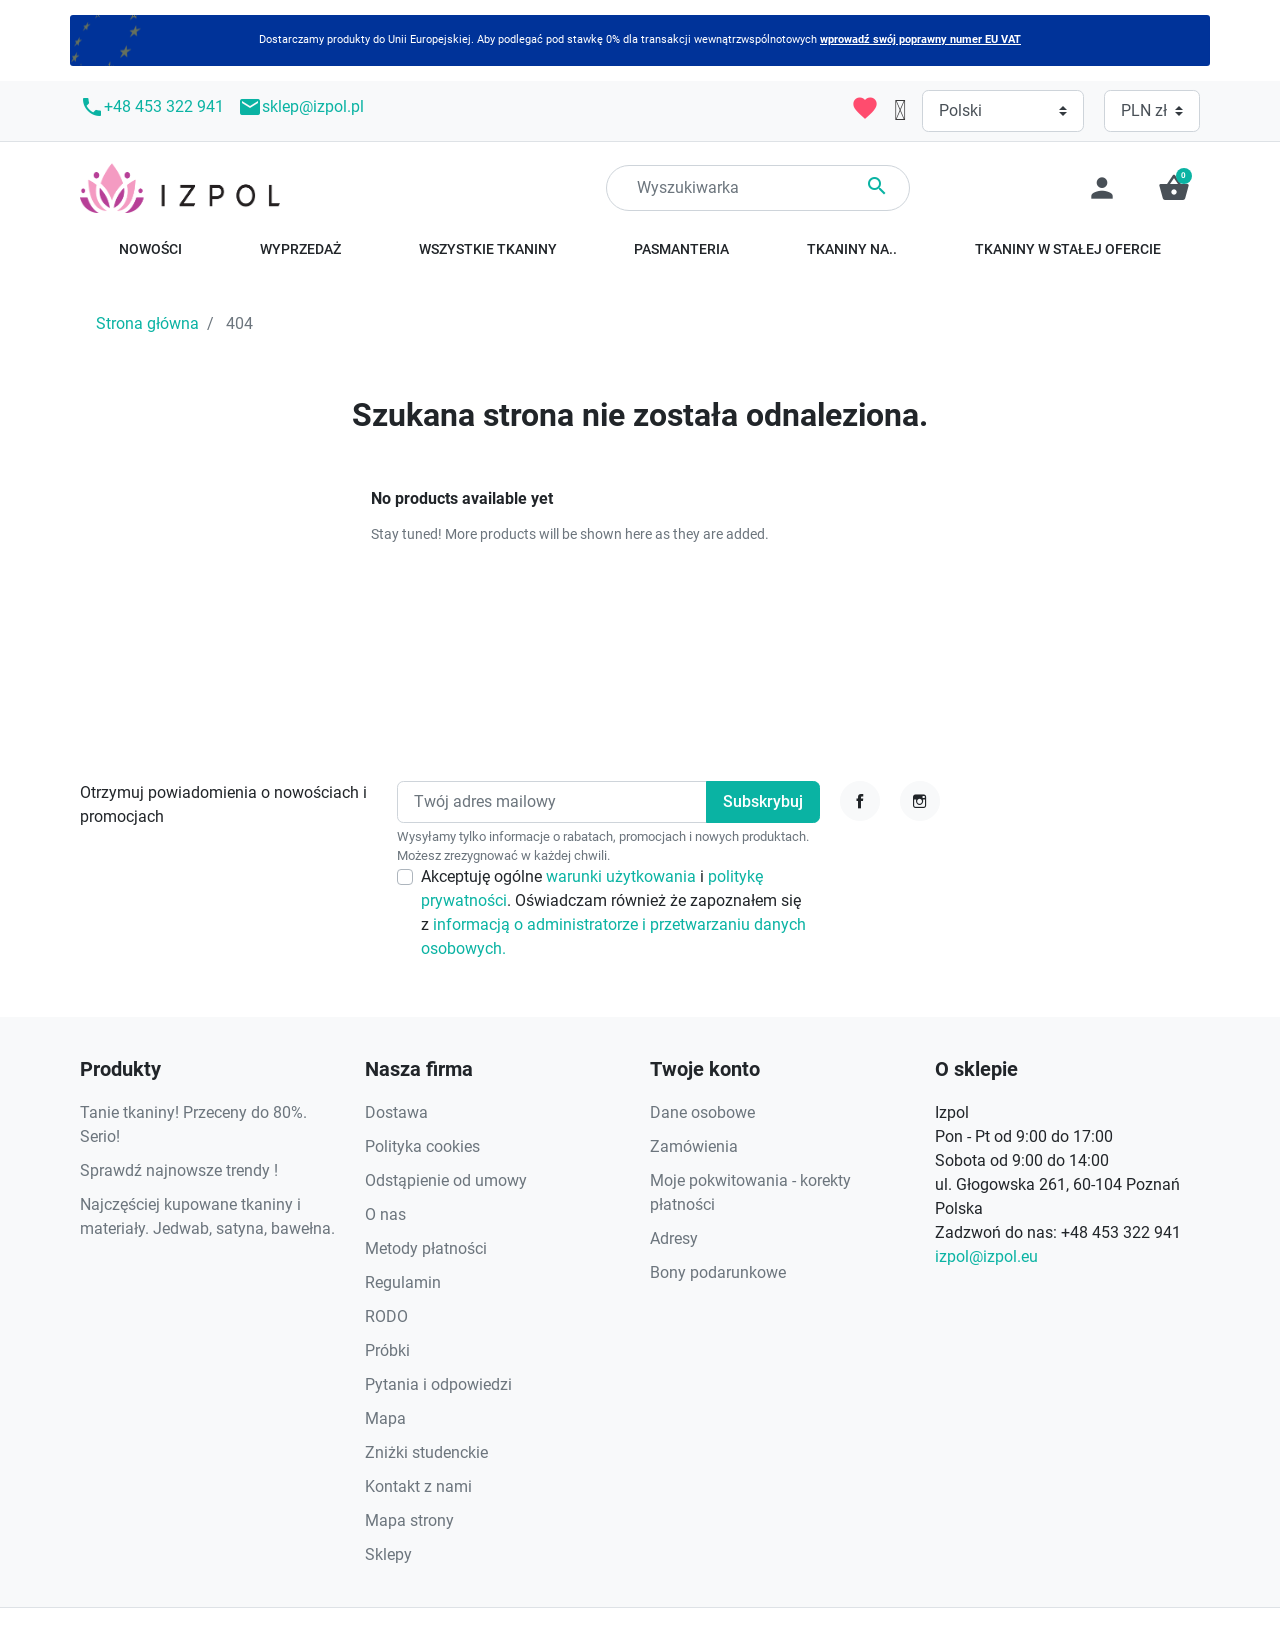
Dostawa (396, 1112)
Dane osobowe (702, 1112)
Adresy (674, 1238)
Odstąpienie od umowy (446, 1180)
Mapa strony (409, 1520)
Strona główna (147, 323)
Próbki (387, 1350)
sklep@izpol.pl (301, 107)
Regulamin (403, 1282)
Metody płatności (426, 1248)
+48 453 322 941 (152, 107)
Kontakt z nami (418, 1486)
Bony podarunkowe (718, 1272)
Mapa (385, 1418)
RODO (386, 1316)
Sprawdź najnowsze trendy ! (179, 1170)
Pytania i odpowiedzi (438, 1384)
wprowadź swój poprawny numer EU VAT (920, 39)
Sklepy (388, 1554)
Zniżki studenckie (426, 1452)
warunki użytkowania (623, 876)
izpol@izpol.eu (986, 1256)
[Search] (758, 188)
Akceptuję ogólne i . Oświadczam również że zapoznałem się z (613, 912)
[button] (1174, 188)
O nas (385, 1214)
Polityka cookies (422, 1146)
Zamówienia (694, 1146)
